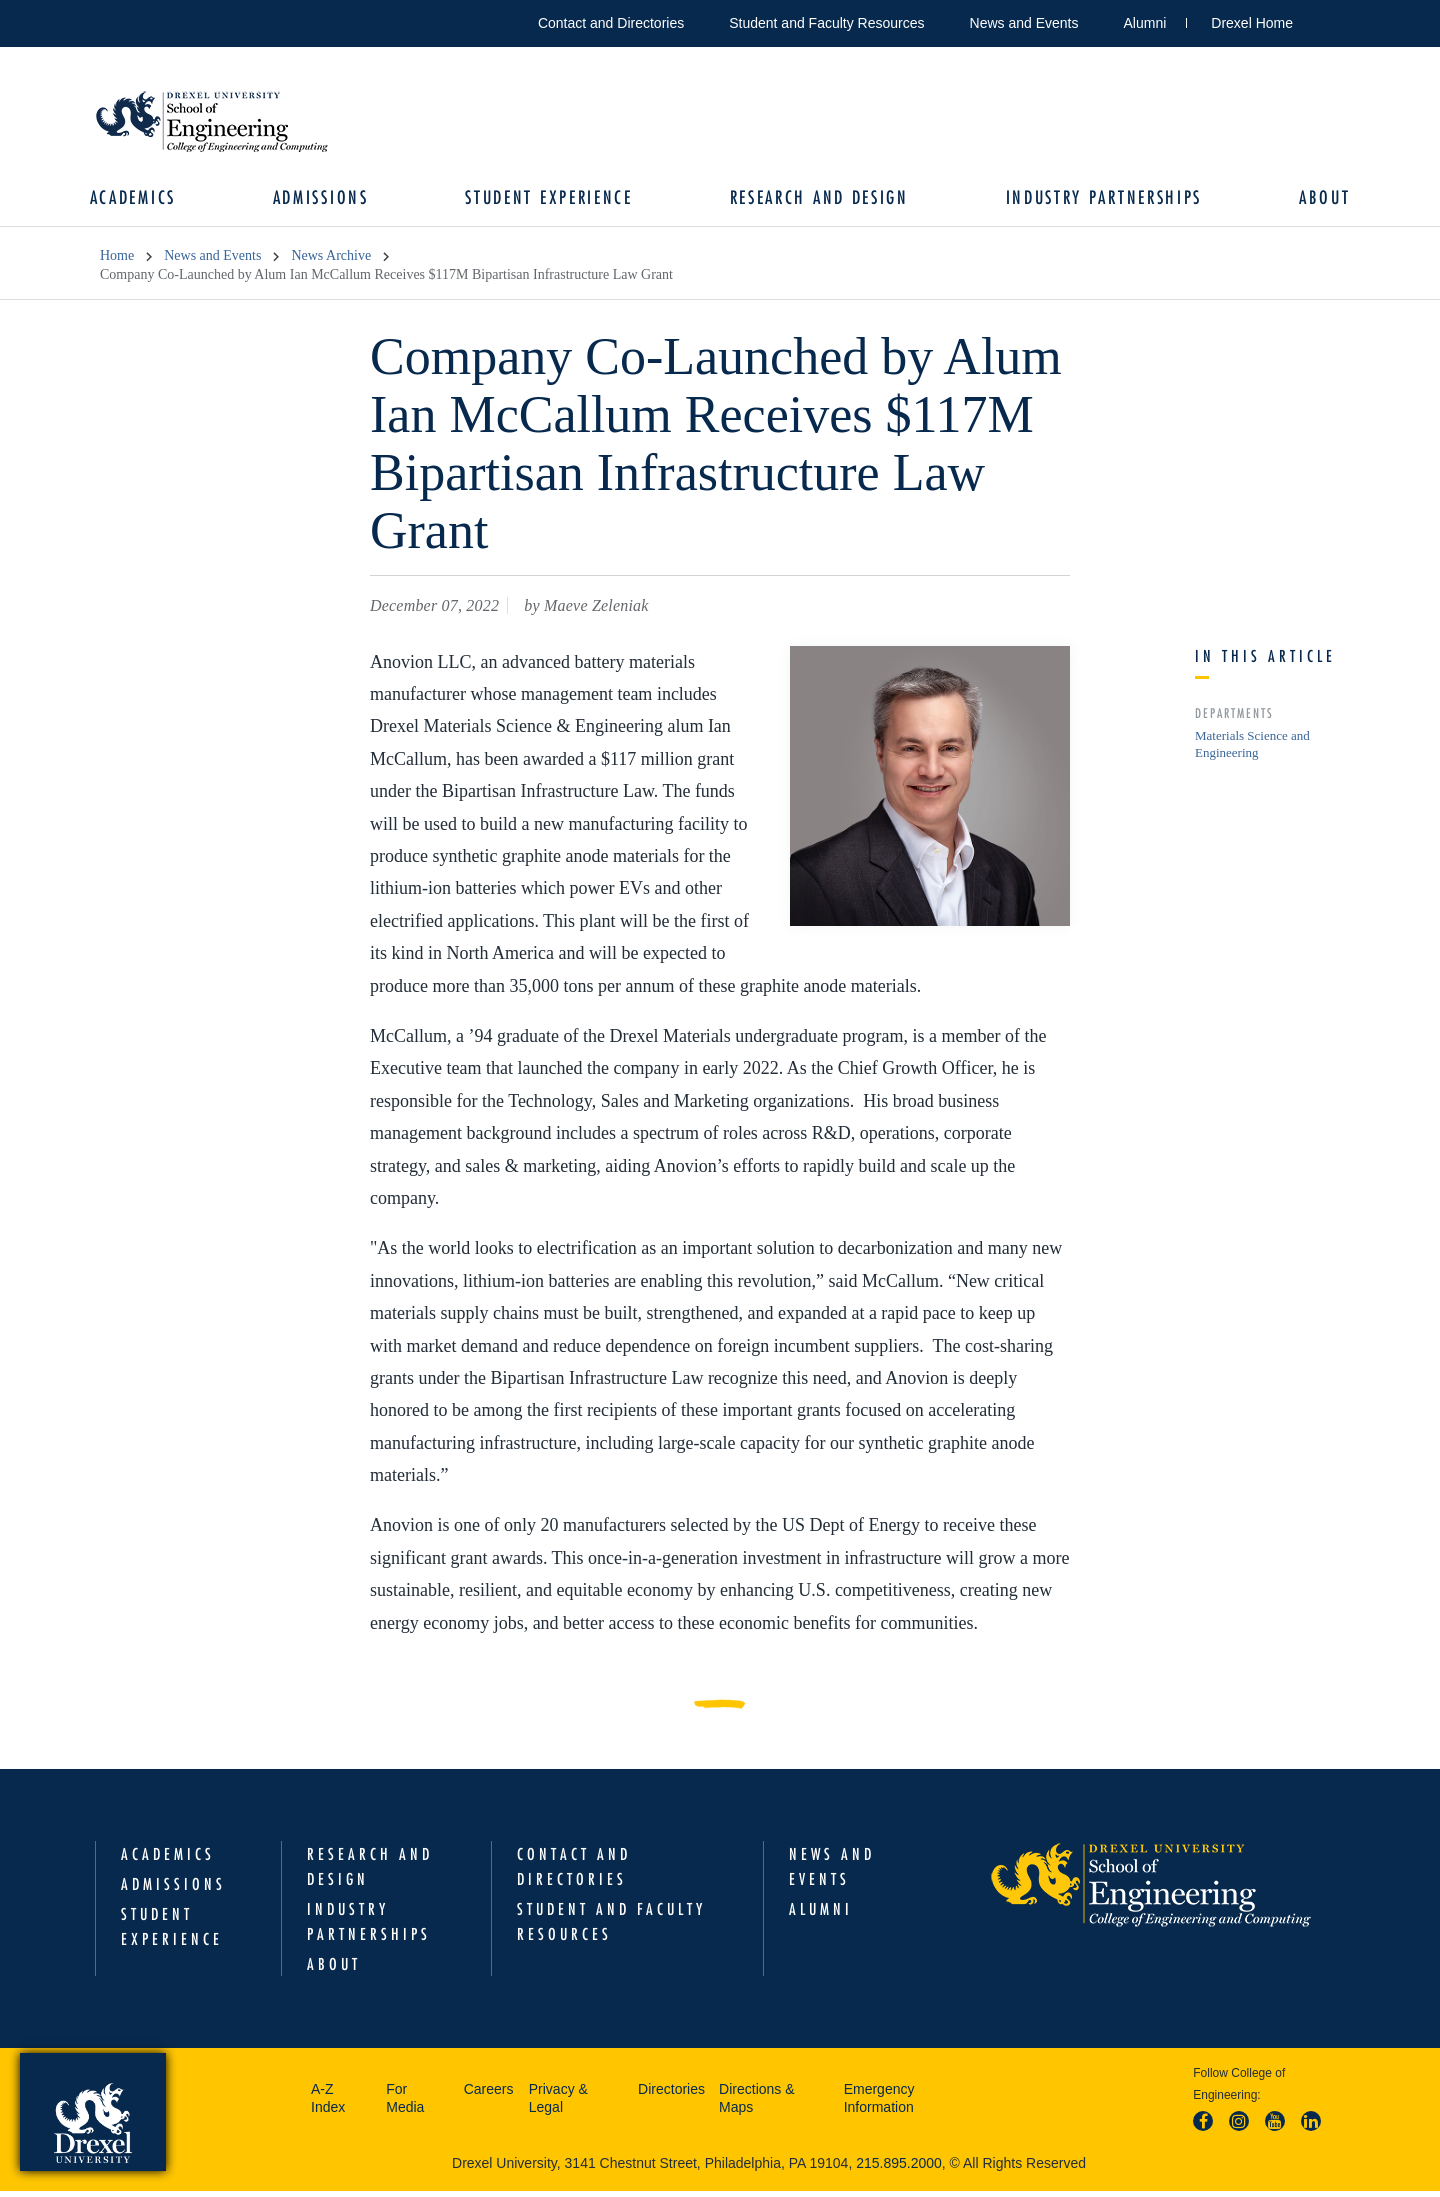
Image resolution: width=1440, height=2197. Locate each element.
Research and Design (816, 200)
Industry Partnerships (1097, 200)
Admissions (327, 200)
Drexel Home (1252, 23)
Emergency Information (879, 2103)
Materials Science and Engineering (1252, 749)
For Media (405, 2103)
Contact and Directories (611, 23)
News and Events (1024, 23)
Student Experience (551, 200)
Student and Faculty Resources (826, 23)
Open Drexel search (1329, 19)
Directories (671, 2094)
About (1314, 200)
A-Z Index (328, 2103)
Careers (489, 2094)
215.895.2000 (899, 2168)
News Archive (331, 261)
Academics (143, 200)
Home (117, 261)
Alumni (1145, 23)
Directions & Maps (756, 2103)
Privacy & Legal (558, 2103)
